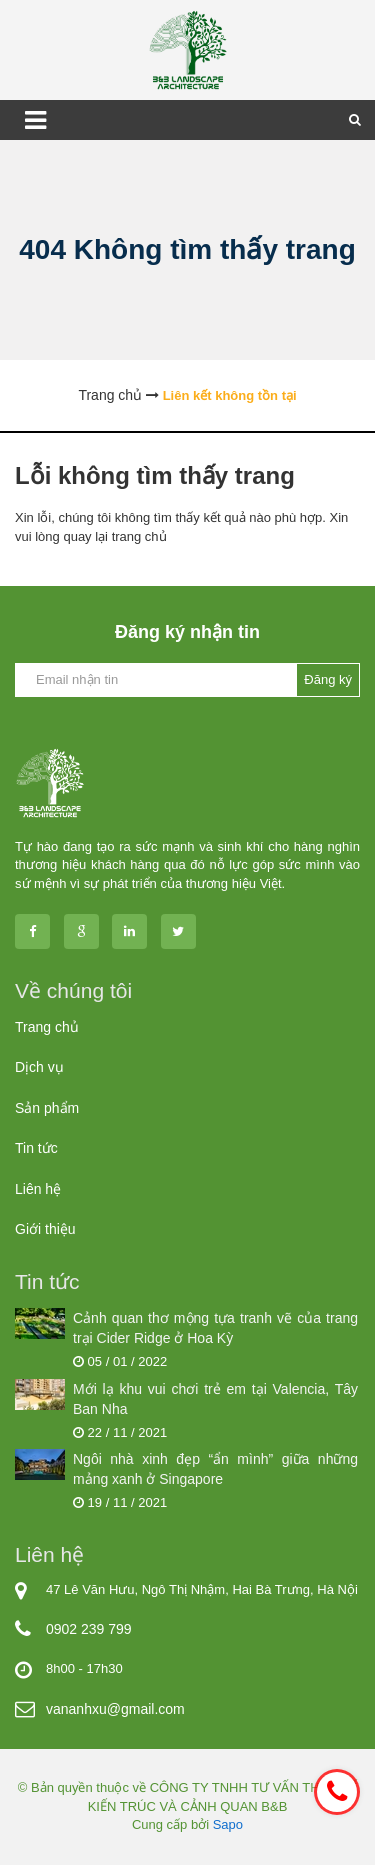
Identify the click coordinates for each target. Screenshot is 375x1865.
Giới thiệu (45, 1229)
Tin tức (36, 1148)
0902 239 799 (89, 1629)
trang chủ (139, 536)
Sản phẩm (47, 1108)
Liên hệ (38, 1189)
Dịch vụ (39, 1067)
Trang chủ (47, 1027)
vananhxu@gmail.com (115, 1709)
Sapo (228, 1824)
